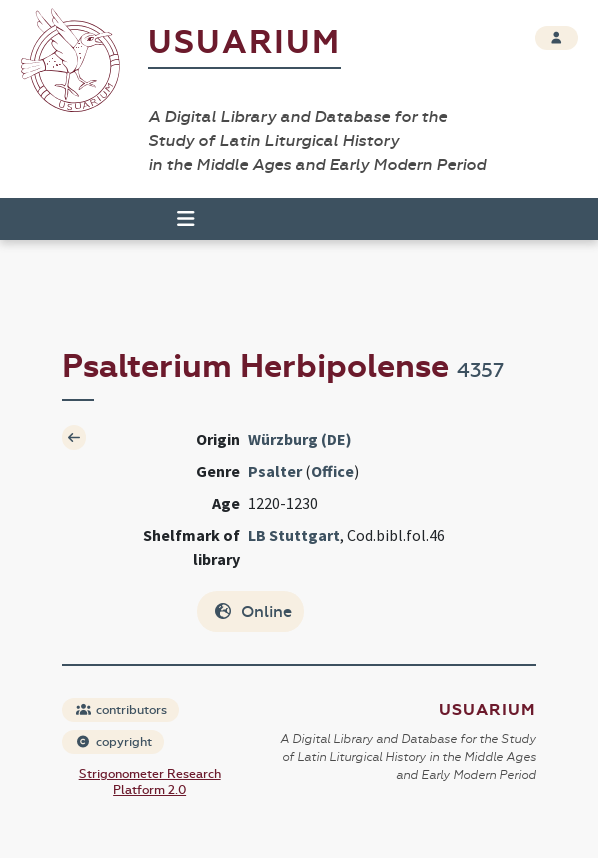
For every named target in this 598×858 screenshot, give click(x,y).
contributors (121, 710)
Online (252, 611)
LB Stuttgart (294, 535)
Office (332, 471)
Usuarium (244, 42)
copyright (114, 742)
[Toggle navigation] (177, 219)
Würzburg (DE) (300, 439)
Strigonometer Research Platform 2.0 (150, 782)
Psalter (275, 471)
